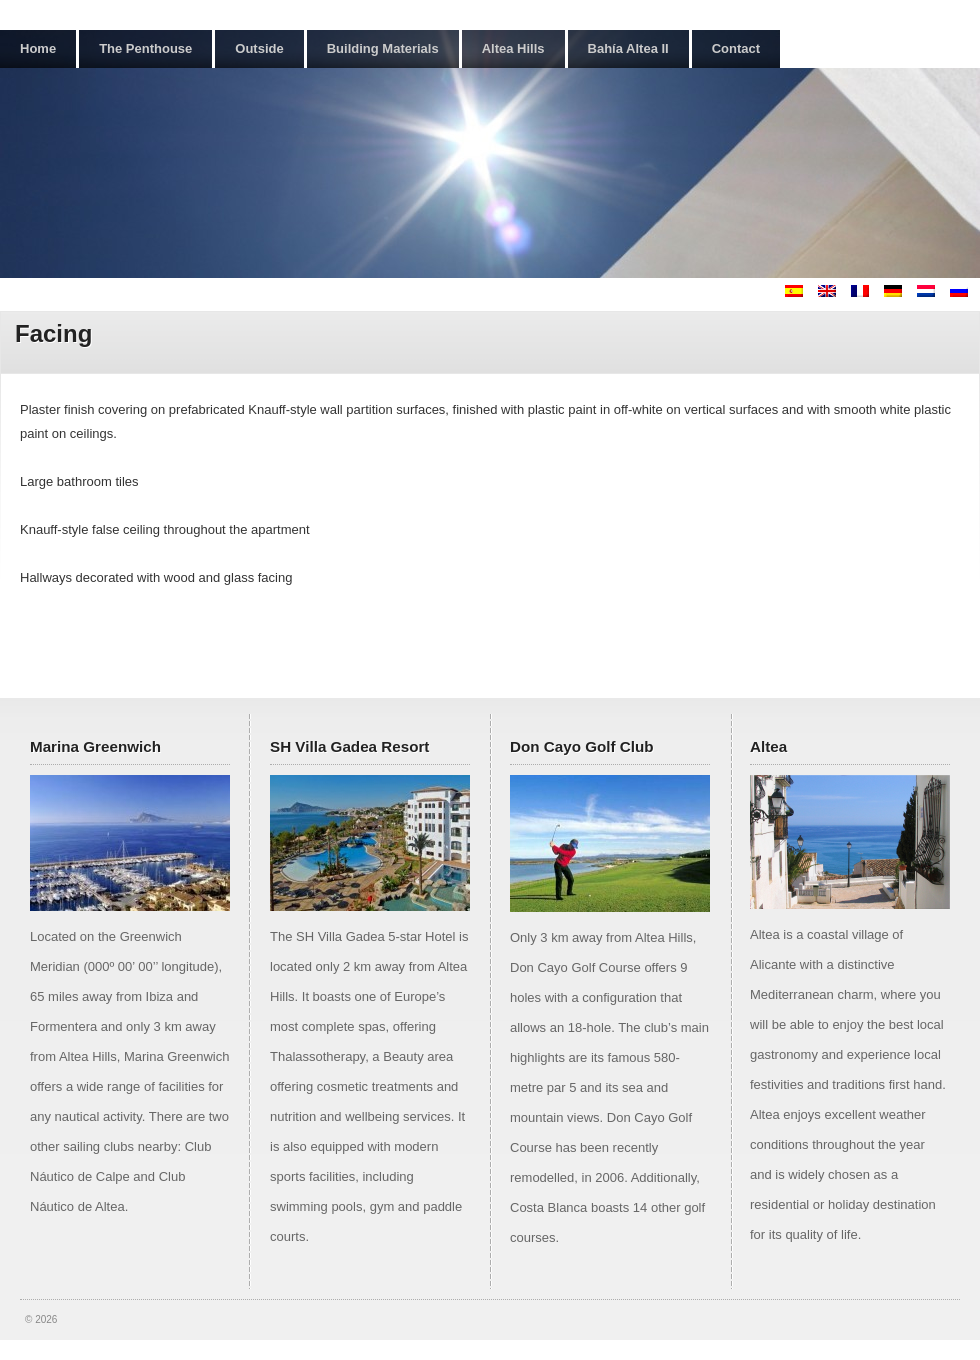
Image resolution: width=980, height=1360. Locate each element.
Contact (736, 48)
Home (38, 48)
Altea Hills (513, 48)
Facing (53, 333)
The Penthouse (145, 48)
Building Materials (383, 48)
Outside (259, 48)
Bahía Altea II (628, 48)
